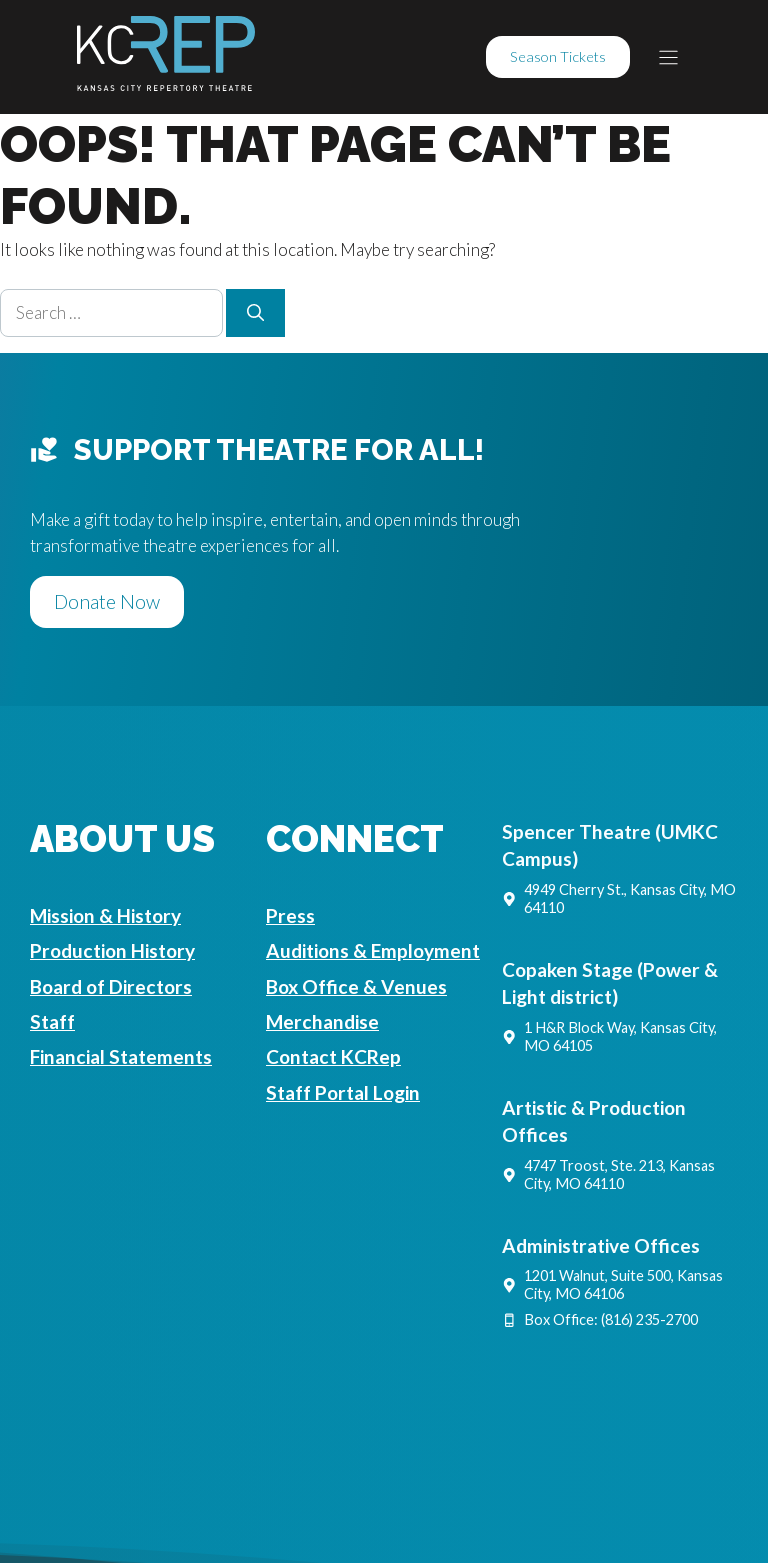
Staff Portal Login (343, 1092)
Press (290, 915)
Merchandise (322, 1021)
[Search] (255, 313)
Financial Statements (121, 1056)
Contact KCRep (333, 1056)
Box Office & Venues (356, 986)
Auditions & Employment (373, 950)
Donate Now (107, 601)
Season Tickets (558, 56)
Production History (112, 950)
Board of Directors (111, 986)
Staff (52, 1021)
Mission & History (105, 915)
